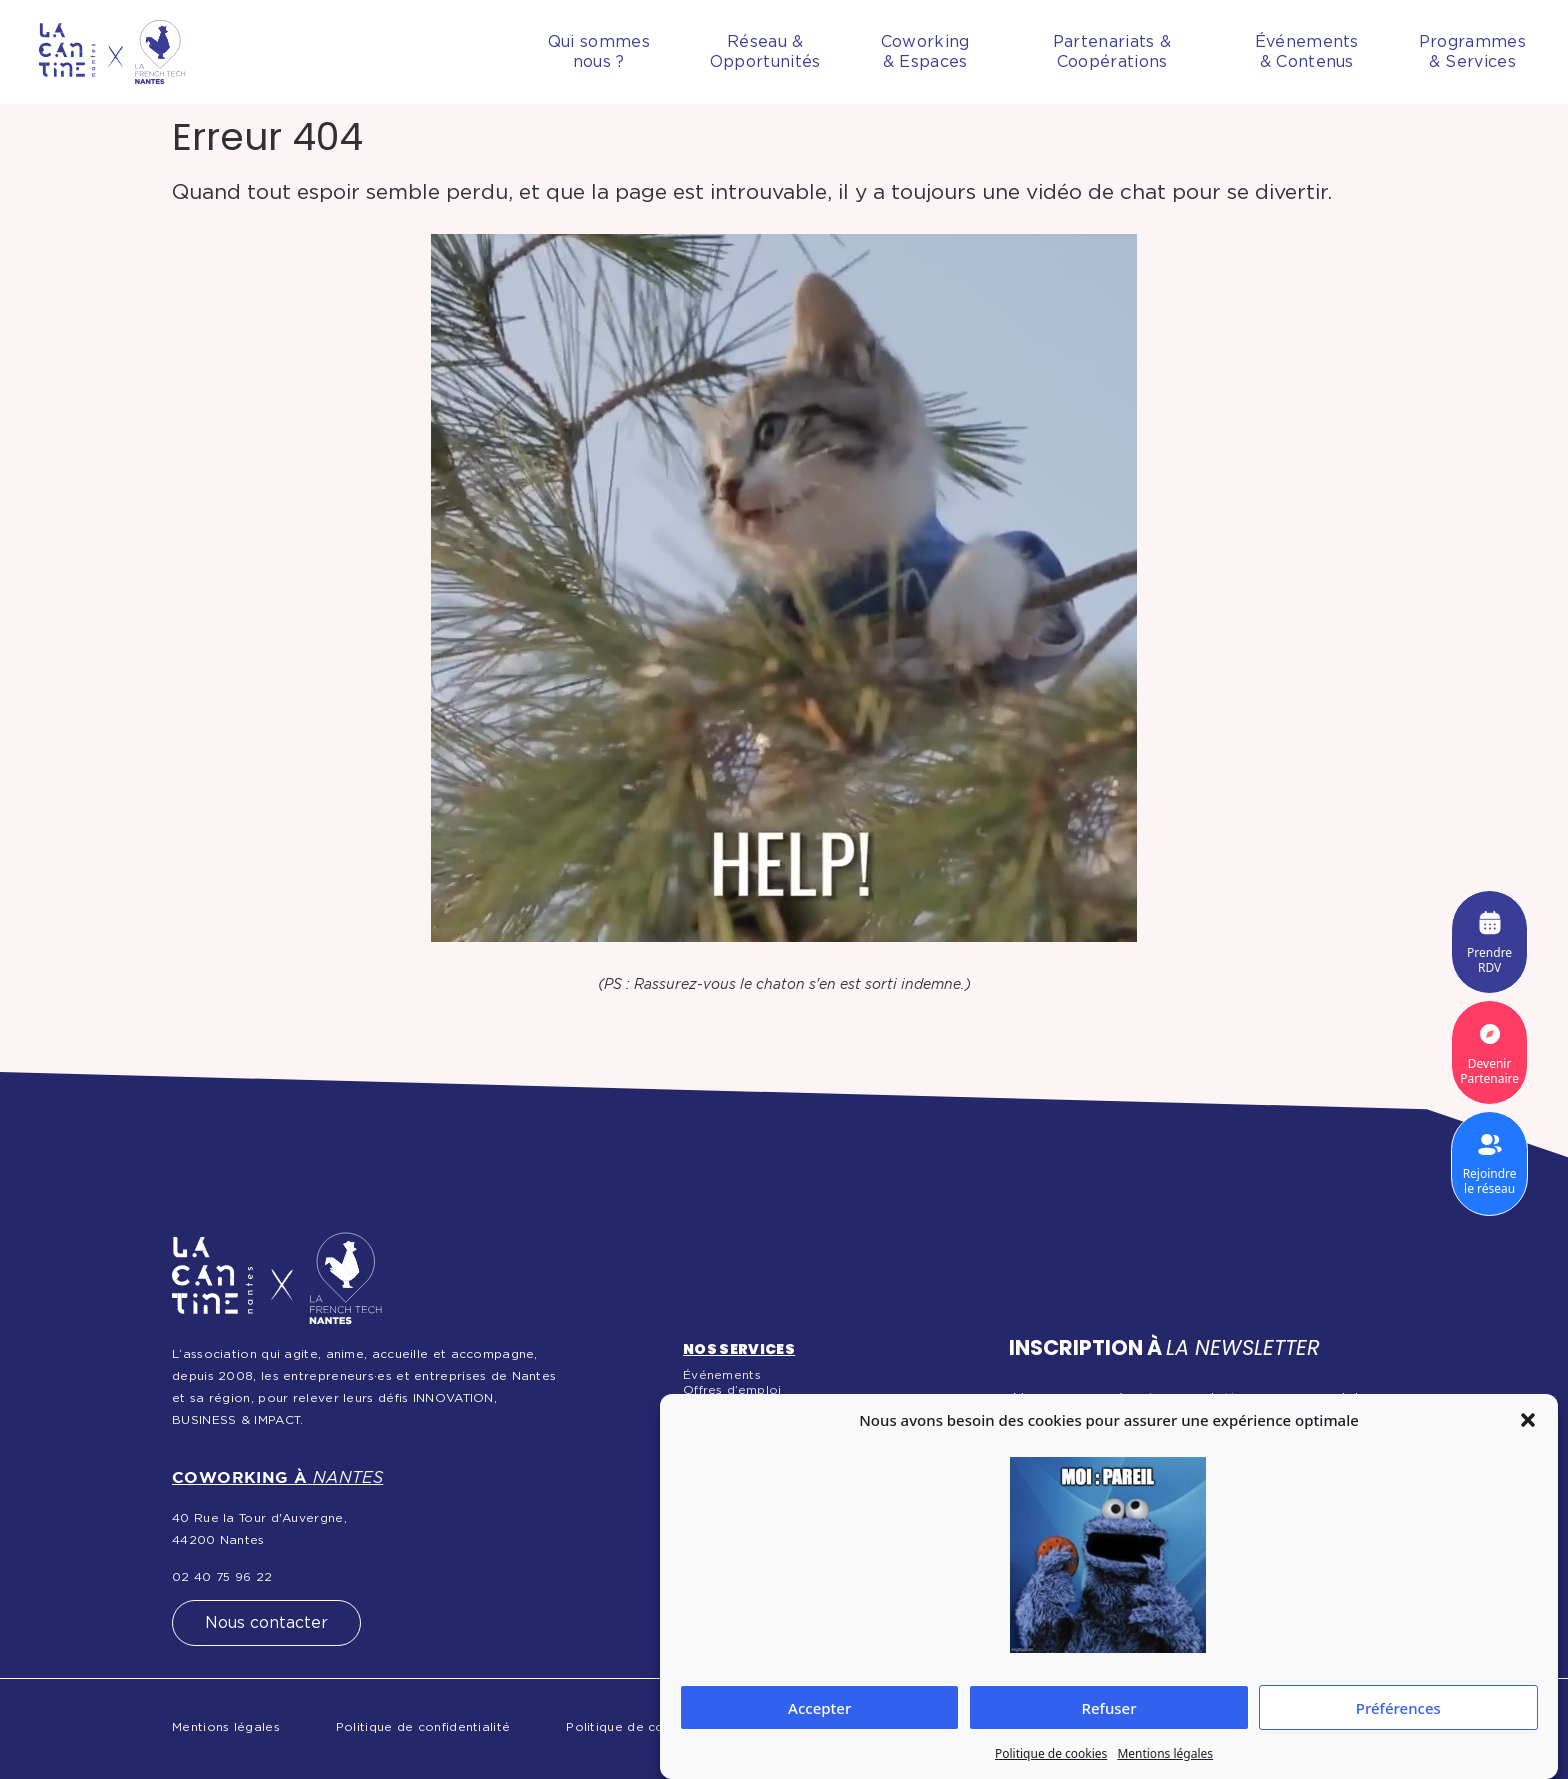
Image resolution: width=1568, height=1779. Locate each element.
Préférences (1398, 1708)
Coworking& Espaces (925, 52)
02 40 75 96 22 (222, 1577)
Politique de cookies (1051, 1753)
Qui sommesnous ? (599, 52)
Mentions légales (1165, 1753)
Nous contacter (266, 1623)
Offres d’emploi (732, 1390)
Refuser (1108, 1708)
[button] (1528, 1420)
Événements (722, 1375)
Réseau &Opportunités (765, 52)
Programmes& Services (1472, 52)
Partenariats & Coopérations (1112, 52)
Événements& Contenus (1307, 52)
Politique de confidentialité (423, 1727)
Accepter (819, 1708)
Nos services (739, 1349)
